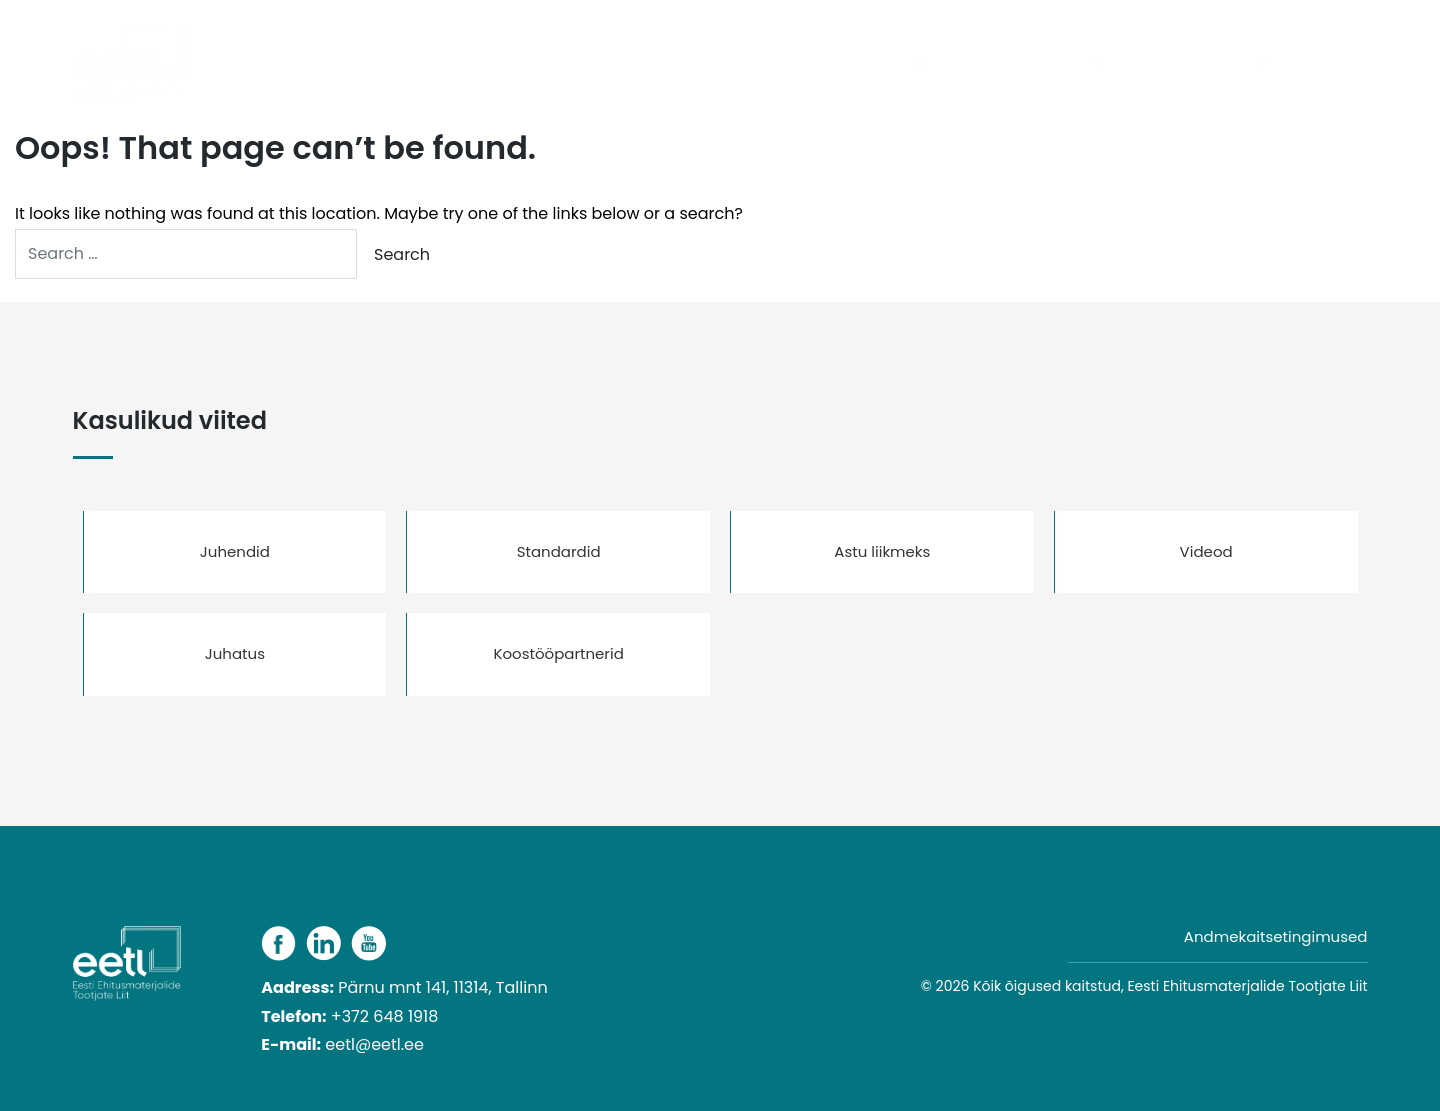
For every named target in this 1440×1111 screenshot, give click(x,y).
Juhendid (235, 551)
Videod (1206, 551)
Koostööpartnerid (558, 653)
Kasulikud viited (1192, 64)
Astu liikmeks (882, 551)
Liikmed (984, 64)
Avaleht (615, 64)
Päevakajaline (726, 64)
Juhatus (235, 653)
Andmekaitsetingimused (1276, 936)
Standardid (559, 551)
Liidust (1066, 64)
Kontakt (1324, 64)
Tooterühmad (859, 64)
